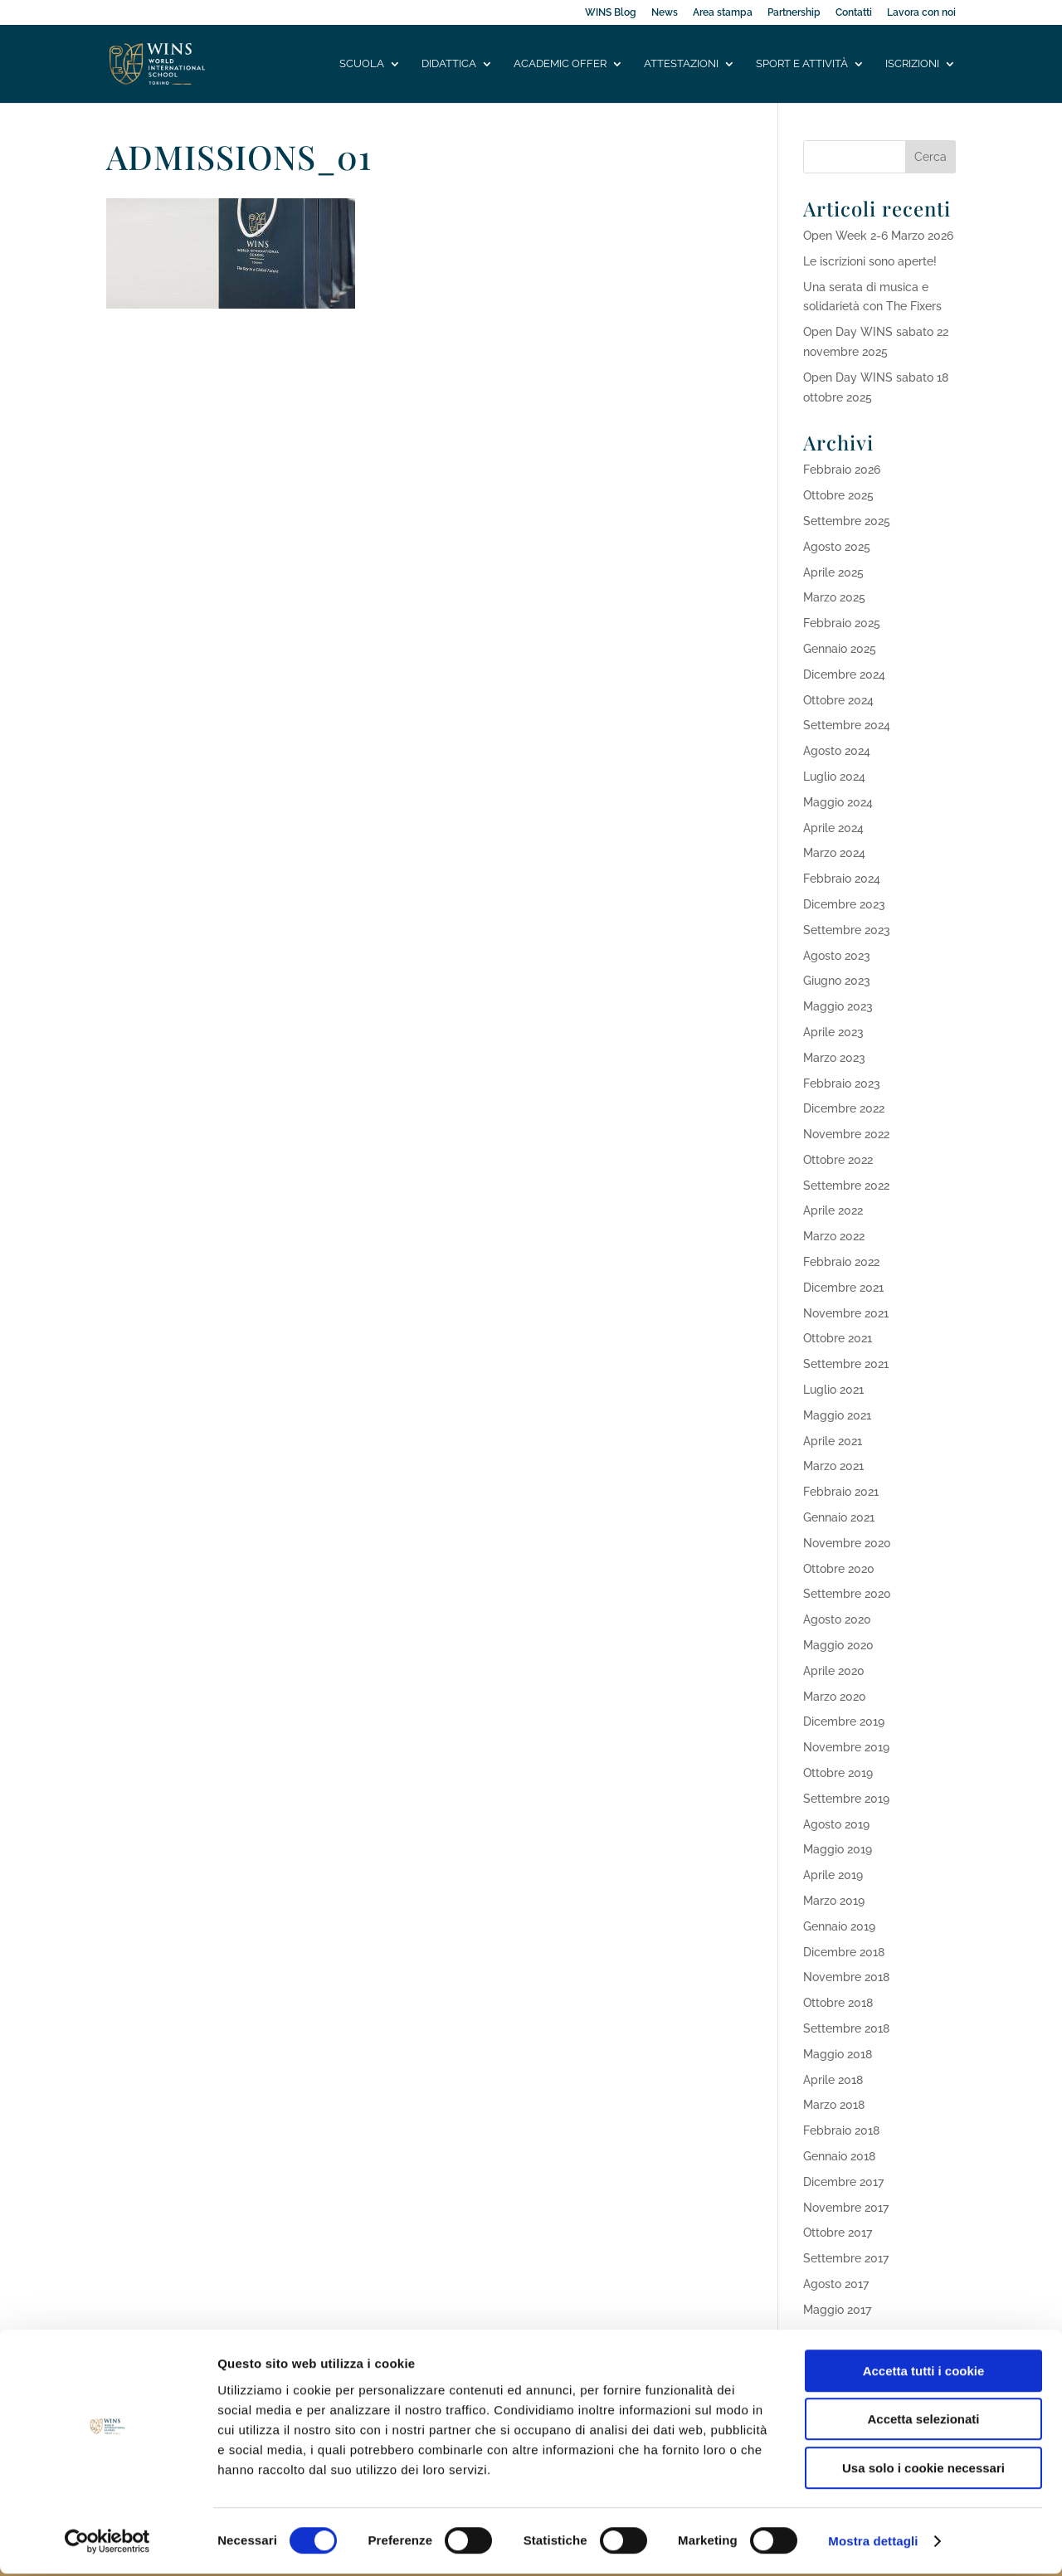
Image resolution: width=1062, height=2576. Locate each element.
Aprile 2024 (833, 828)
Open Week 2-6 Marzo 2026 (878, 235)
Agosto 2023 (836, 955)
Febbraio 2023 (841, 1083)
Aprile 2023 (833, 1032)
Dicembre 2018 (843, 1952)
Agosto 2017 (836, 2284)
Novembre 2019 (846, 1747)
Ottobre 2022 (838, 1159)
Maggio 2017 (837, 2309)
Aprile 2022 (833, 1210)
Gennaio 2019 (839, 1926)
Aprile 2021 (832, 1441)
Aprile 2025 (833, 572)
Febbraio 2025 (841, 623)
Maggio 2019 (837, 1849)
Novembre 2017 (846, 2207)
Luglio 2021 (833, 1389)
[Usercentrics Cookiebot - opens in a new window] (107, 2543)
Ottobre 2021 (837, 1338)
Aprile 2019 (833, 1875)
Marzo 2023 (834, 1057)
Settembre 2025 (846, 521)
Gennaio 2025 (839, 648)
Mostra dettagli (873, 2543)
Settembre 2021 (846, 1364)
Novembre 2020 (847, 1543)
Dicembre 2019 (843, 1721)
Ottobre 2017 (837, 2232)
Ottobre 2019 (838, 1773)
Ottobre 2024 (838, 700)
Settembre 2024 (846, 725)
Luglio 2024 (834, 776)
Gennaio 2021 (838, 1517)
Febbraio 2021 (841, 1491)
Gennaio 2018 (839, 2156)
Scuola (361, 64)
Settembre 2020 (847, 1593)
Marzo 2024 (834, 852)
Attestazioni (681, 64)
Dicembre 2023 (844, 904)
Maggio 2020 (838, 1645)
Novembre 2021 (846, 1313)
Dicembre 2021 (843, 1287)
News (664, 12)
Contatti (853, 12)
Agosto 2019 (836, 1824)
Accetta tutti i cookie (924, 2373)
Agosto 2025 (836, 546)
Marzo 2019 (834, 1900)
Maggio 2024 (838, 802)
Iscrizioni (912, 64)
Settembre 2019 (846, 1798)
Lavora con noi (921, 12)
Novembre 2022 (846, 1134)
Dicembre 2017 (843, 2182)
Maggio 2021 (837, 1415)
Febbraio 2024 (841, 878)
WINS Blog (610, 12)
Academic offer (560, 64)
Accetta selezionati (923, 2422)
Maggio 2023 (838, 1006)
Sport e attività (802, 64)
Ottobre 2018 (838, 2002)
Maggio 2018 (837, 2054)
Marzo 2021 (833, 1466)
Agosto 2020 (837, 1619)
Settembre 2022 (846, 1185)
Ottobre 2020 (838, 1568)
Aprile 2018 (833, 2080)
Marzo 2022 (834, 1236)
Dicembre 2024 (844, 674)
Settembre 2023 (846, 930)
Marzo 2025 (834, 597)
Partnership (794, 12)
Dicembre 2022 (843, 1108)
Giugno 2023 (836, 980)
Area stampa (723, 12)
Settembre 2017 (846, 2258)
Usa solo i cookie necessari (923, 2470)
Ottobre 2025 (838, 495)
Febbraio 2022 (841, 1262)
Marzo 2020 (834, 1696)
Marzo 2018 (834, 2104)
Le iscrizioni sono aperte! (870, 261)
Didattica (448, 64)
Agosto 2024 (836, 750)
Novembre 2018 (846, 1977)
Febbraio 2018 (841, 2130)
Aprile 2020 (834, 1671)
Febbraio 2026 (841, 469)
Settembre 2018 (846, 2028)
